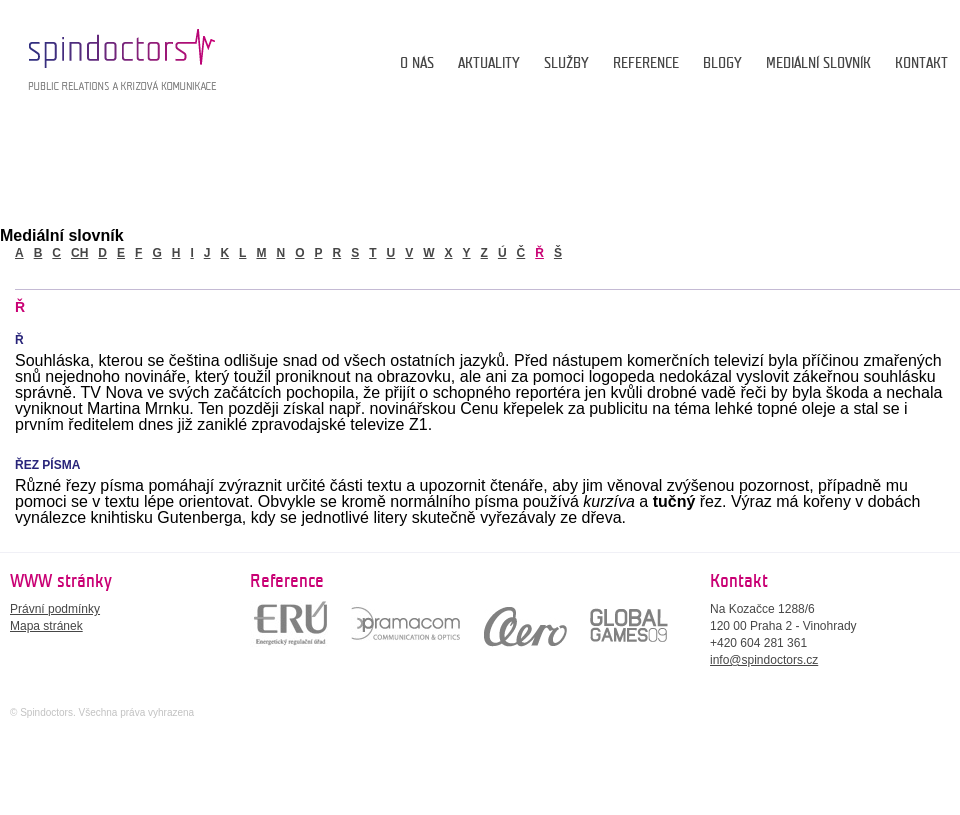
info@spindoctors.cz (764, 660)
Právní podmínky (55, 609)
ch (79, 253)
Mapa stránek (46, 626)
